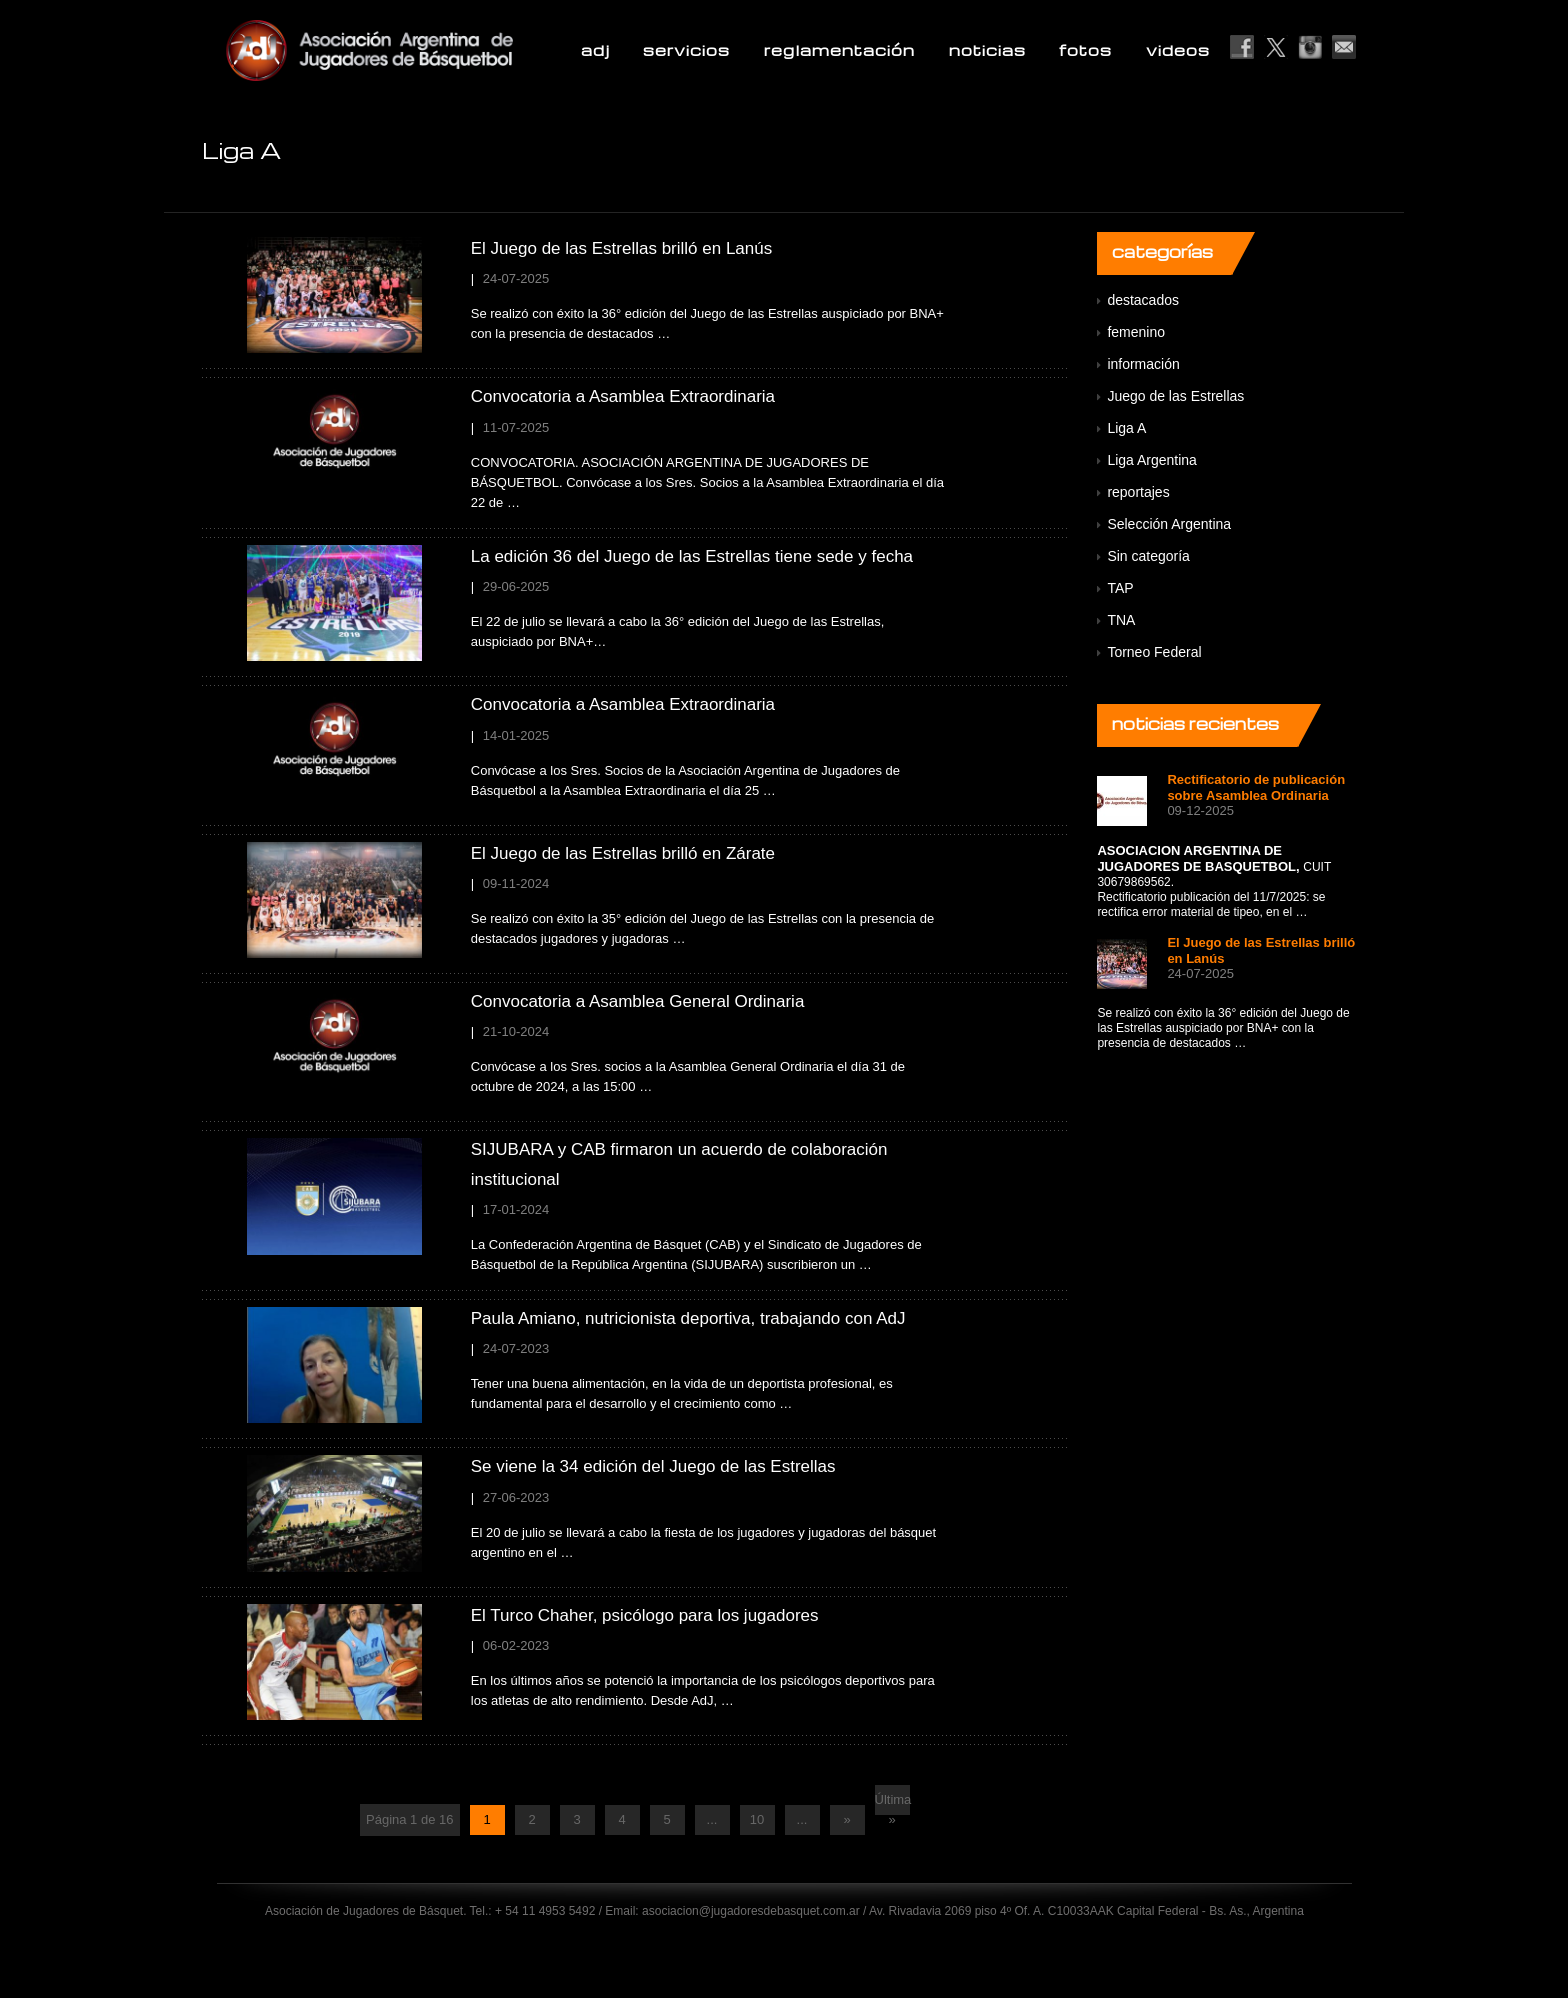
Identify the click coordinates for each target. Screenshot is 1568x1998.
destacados (1143, 300)
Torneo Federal (1154, 652)
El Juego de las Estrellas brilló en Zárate (623, 853)
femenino (1136, 332)
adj (595, 50)
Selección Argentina (1169, 524)
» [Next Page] (846, 1819)
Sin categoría (1148, 556)
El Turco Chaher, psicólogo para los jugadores (645, 1615)
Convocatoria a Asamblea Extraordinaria (623, 396)
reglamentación (839, 50)
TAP (1120, 588)
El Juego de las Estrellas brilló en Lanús (621, 248)
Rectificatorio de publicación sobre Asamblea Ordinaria (1256, 787)
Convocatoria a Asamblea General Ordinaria (638, 1001)
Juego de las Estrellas (1175, 396)
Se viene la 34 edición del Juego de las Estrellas (653, 1466)
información (1143, 364)
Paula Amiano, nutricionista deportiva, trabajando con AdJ (688, 1318)
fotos (1085, 50)
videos (1178, 50)
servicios (686, 50)
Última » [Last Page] (892, 1803)
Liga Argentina (1152, 460)
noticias (987, 50)
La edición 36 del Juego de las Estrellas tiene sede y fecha (692, 556)
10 (757, 1819)
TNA (1121, 620)
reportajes (1138, 492)
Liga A (1126, 428)
